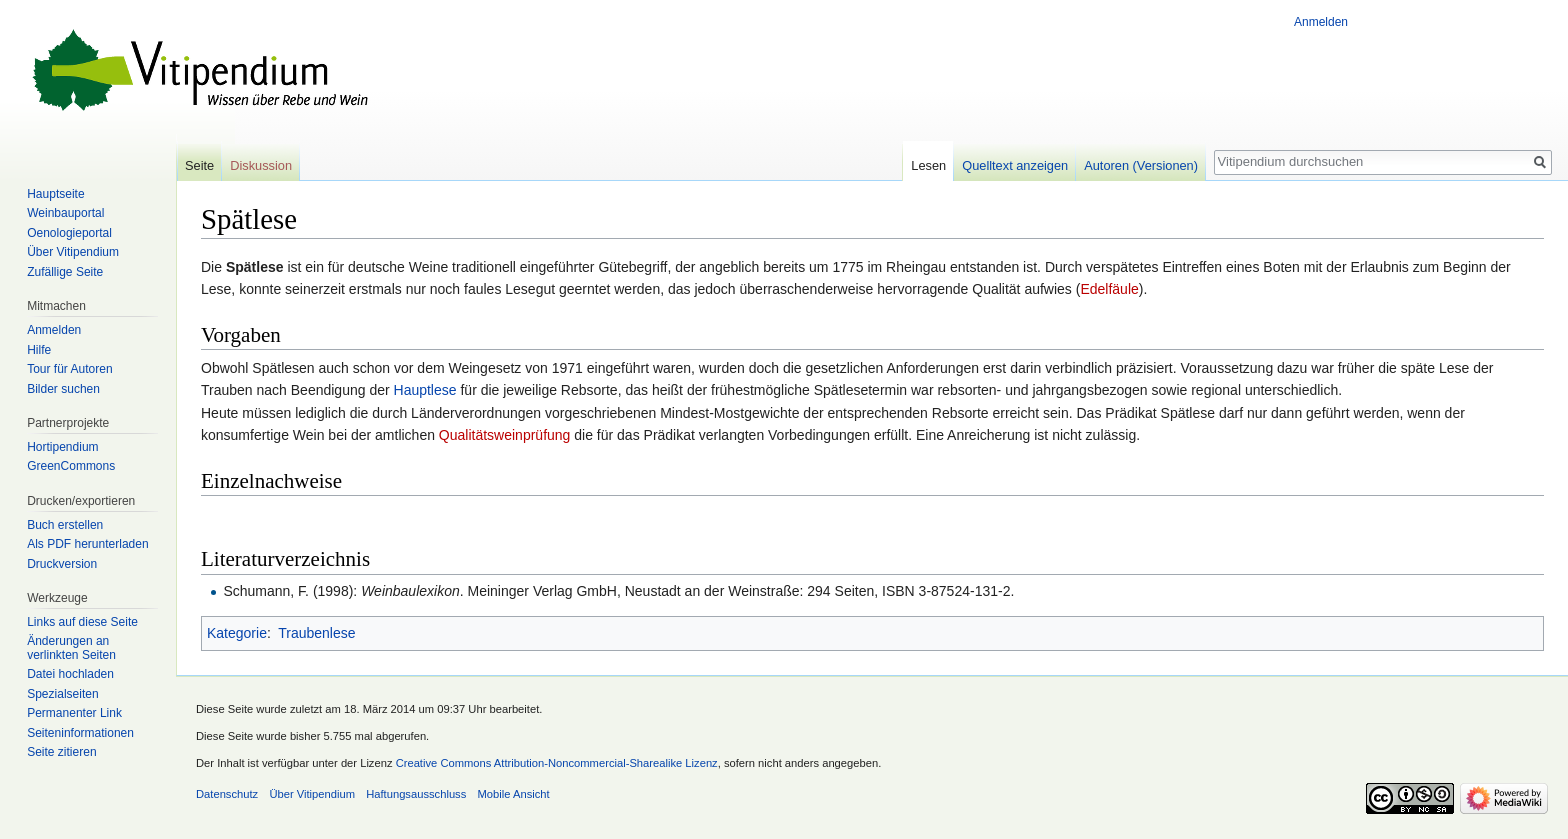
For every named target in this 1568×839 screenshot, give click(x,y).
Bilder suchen (63, 389)
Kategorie (237, 633)
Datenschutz (227, 794)
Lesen (928, 165)
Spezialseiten (62, 694)
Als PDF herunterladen (87, 544)
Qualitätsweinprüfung (505, 435)
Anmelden (1321, 22)
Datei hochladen (70, 674)
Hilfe (39, 350)
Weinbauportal (65, 213)
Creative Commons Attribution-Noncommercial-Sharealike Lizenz (557, 763)
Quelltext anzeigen (1015, 165)
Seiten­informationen (80, 733)
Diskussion (261, 165)
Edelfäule (1109, 289)
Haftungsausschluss (416, 794)
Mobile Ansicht (514, 794)
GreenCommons (71, 466)
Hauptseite (55, 194)
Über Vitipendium (73, 252)
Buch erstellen (65, 525)
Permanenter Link (74, 713)
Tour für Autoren (69, 369)
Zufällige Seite (65, 272)
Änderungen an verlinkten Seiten (71, 648)
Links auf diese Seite (82, 622)
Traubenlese (316, 633)
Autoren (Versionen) (1141, 165)
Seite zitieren (61, 752)
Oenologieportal (69, 233)
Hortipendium (62, 447)
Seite (199, 165)
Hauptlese (425, 390)
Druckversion (62, 564)
